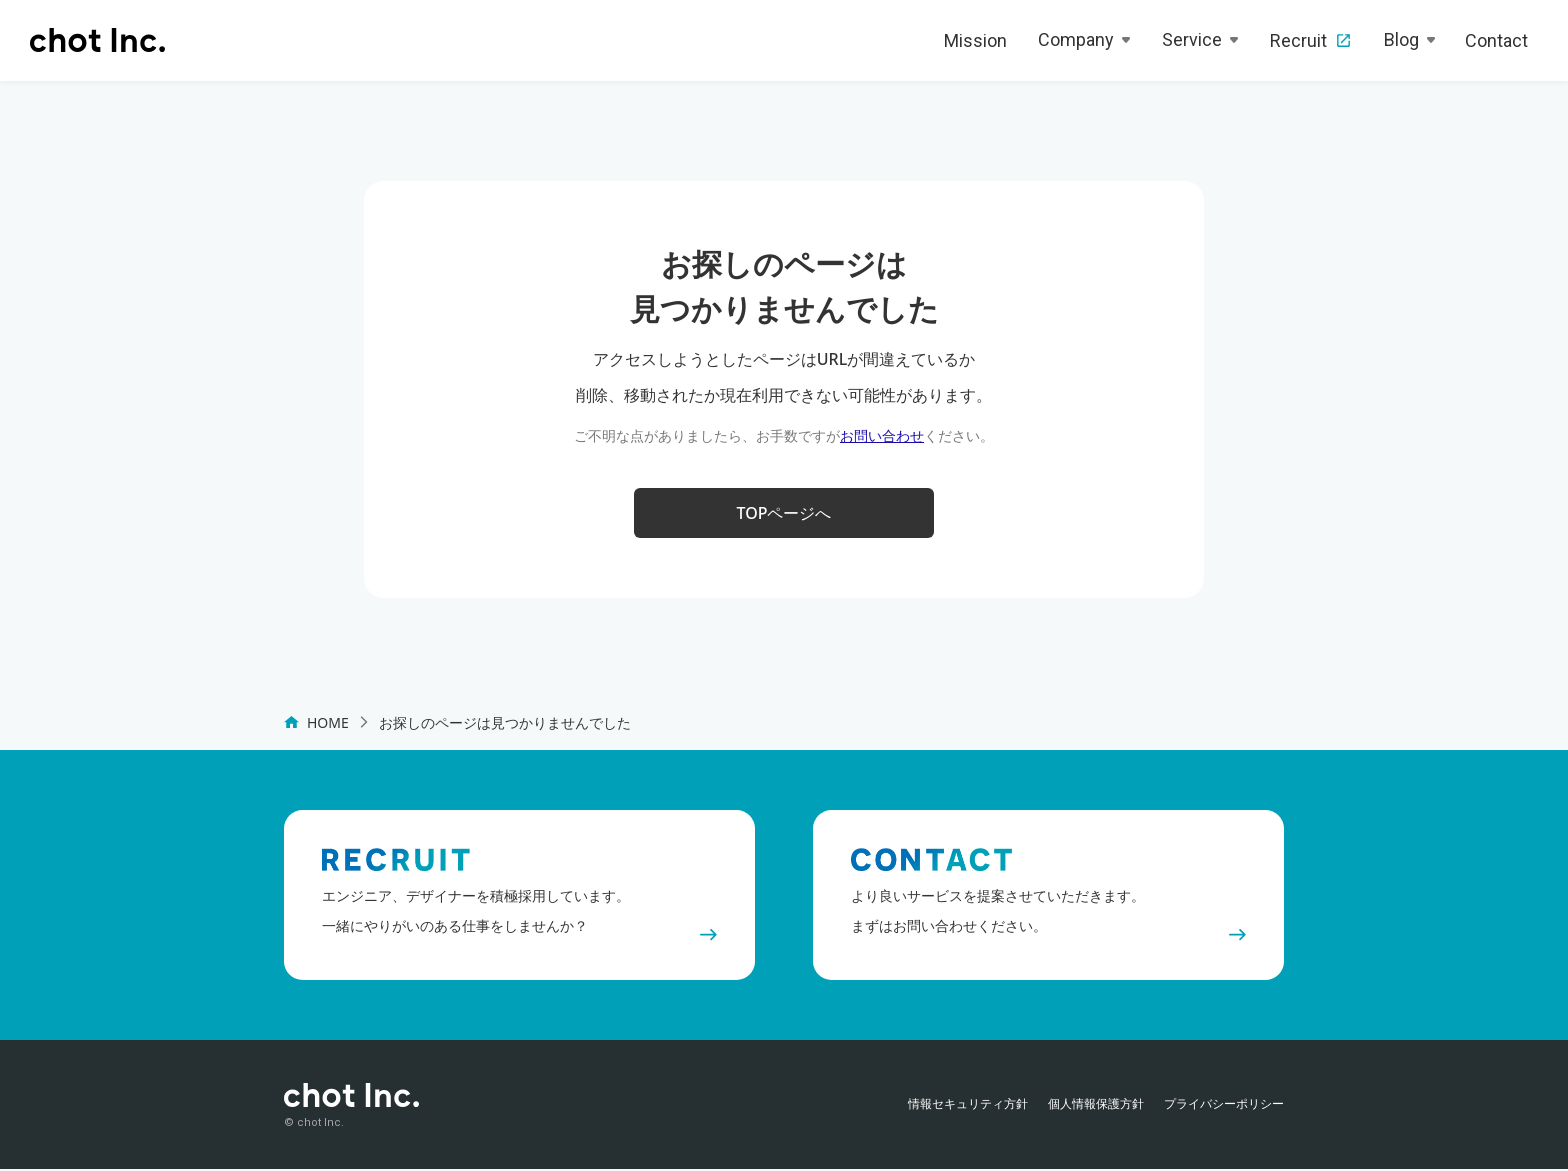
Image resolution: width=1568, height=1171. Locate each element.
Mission (975, 40)
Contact (1496, 40)
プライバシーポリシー (1224, 1105)
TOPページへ (784, 514)
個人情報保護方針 (1096, 1105)
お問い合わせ (882, 435)
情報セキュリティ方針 (968, 1105)
